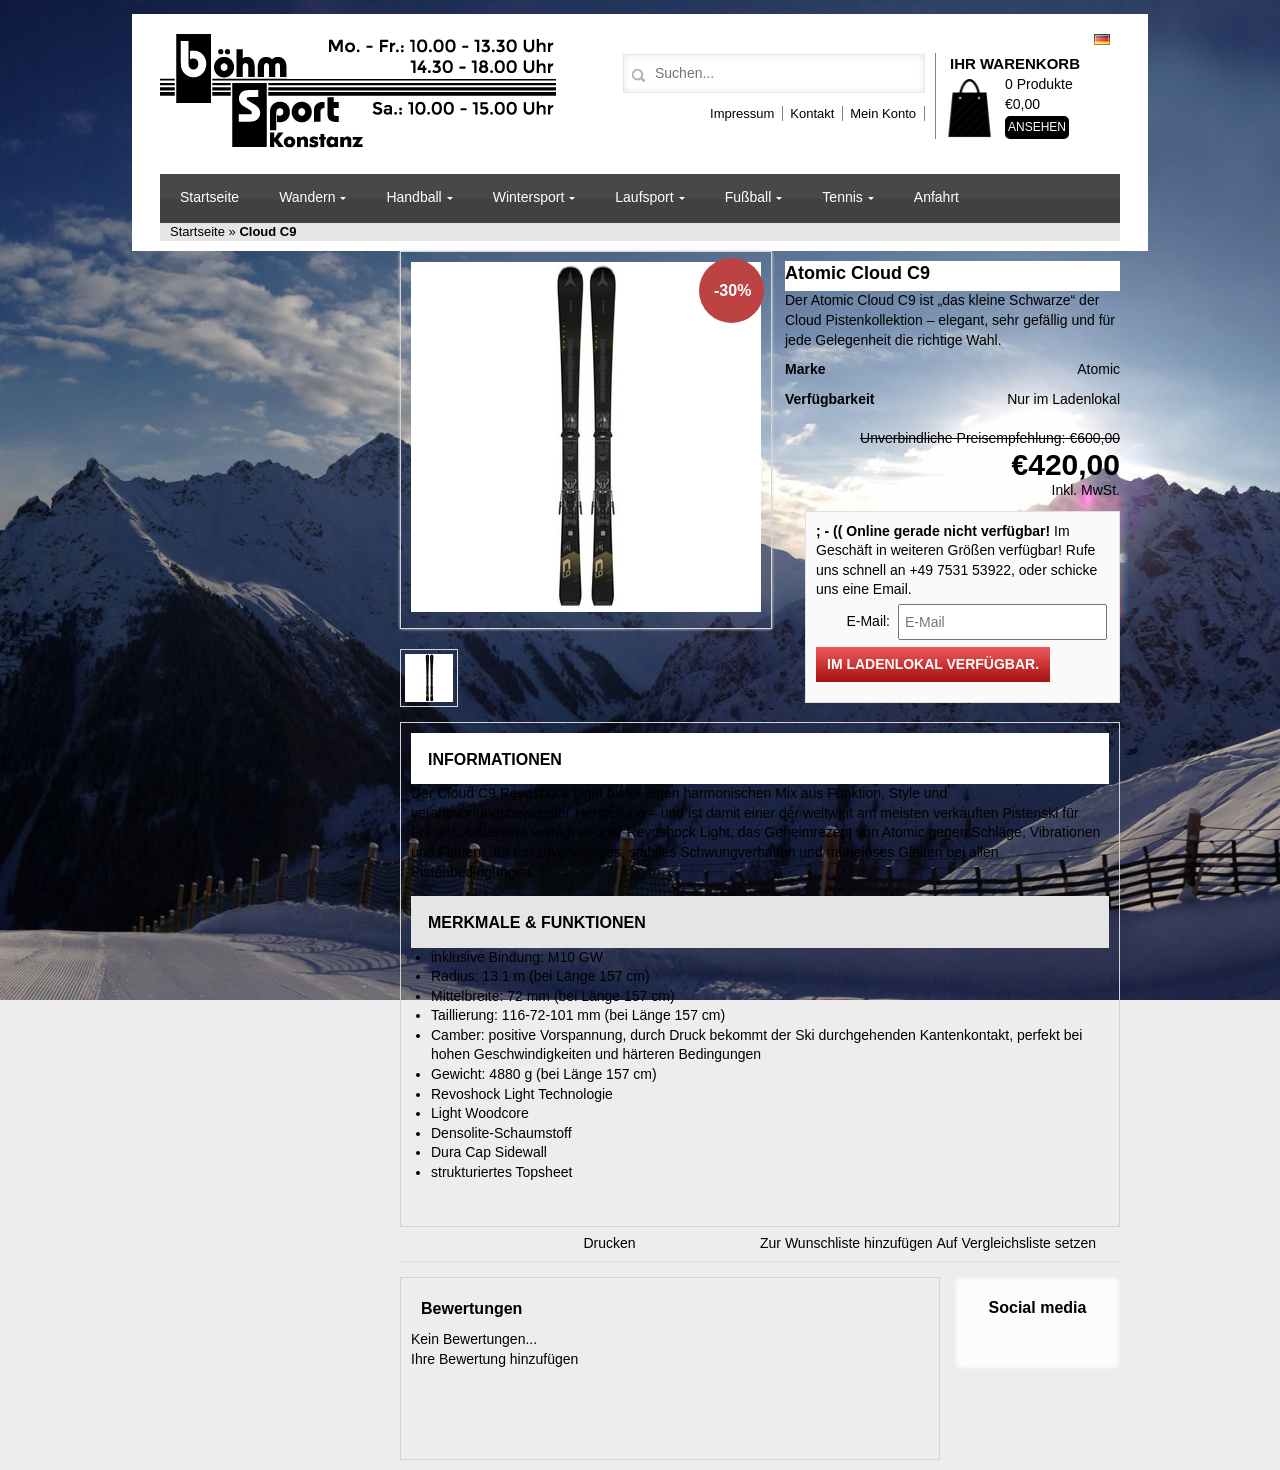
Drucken (610, 1243)
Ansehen (1037, 127)
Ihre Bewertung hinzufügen (494, 1359)
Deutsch (1102, 39)
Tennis (842, 197)
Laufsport (644, 197)
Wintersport (529, 197)
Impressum (742, 113)
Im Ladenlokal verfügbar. (933, 664)
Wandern (307, 197)
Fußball (748, 197)
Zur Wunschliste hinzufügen (846, 1243)
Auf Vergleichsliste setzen (1017, 1243)
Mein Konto (883, 113)
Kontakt (812, 113)
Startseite (209, 197)
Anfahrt (936, 197)
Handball (413, 197)
